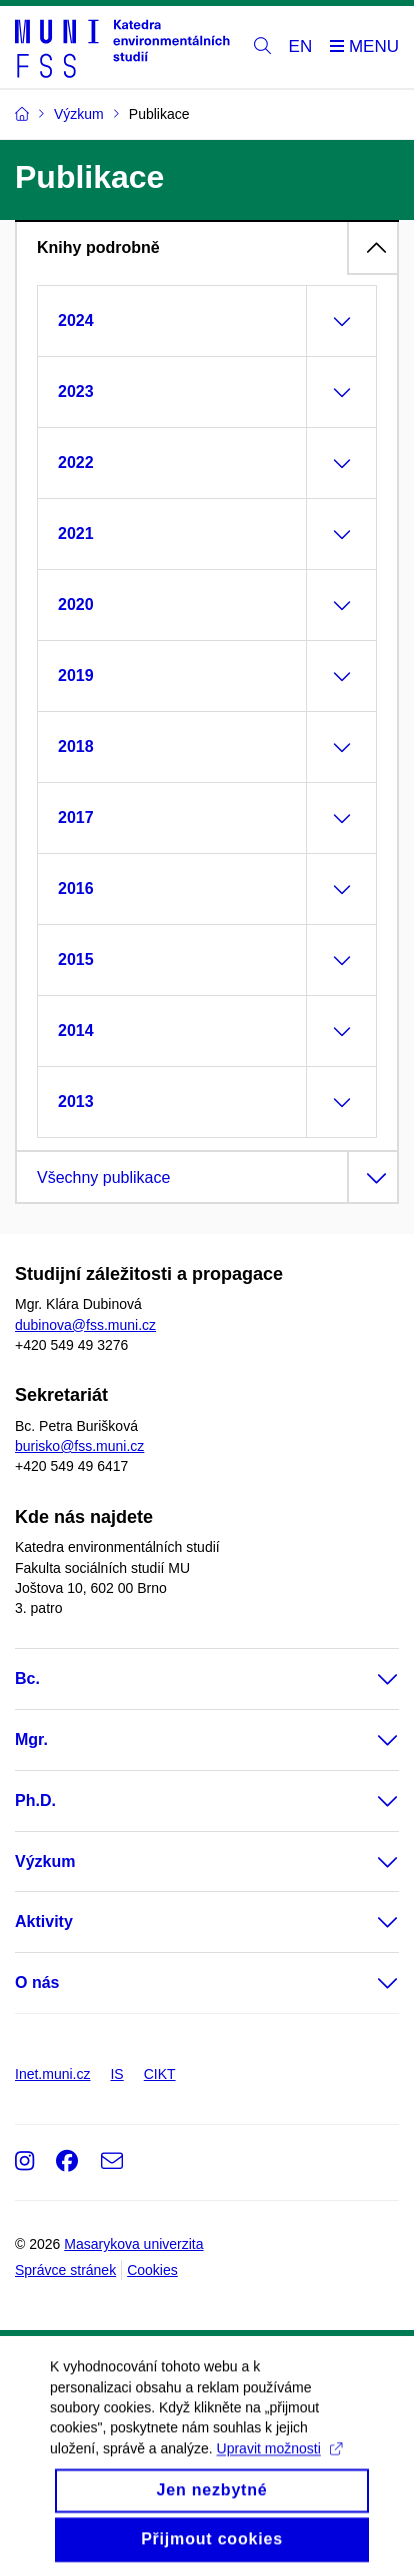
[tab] (207, 247)
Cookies (152, 2270)
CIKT (160, 2074)
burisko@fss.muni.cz (79, 1446)
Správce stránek (65, 2270)
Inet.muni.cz (52, 2074)
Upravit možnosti (279, 2466)
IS (116, 2074)
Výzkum (45, 1861)
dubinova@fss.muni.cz (85, 1325)
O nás (37, 1982)
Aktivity (44, 1921)
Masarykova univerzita (133, 2244)
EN (301, 46)
